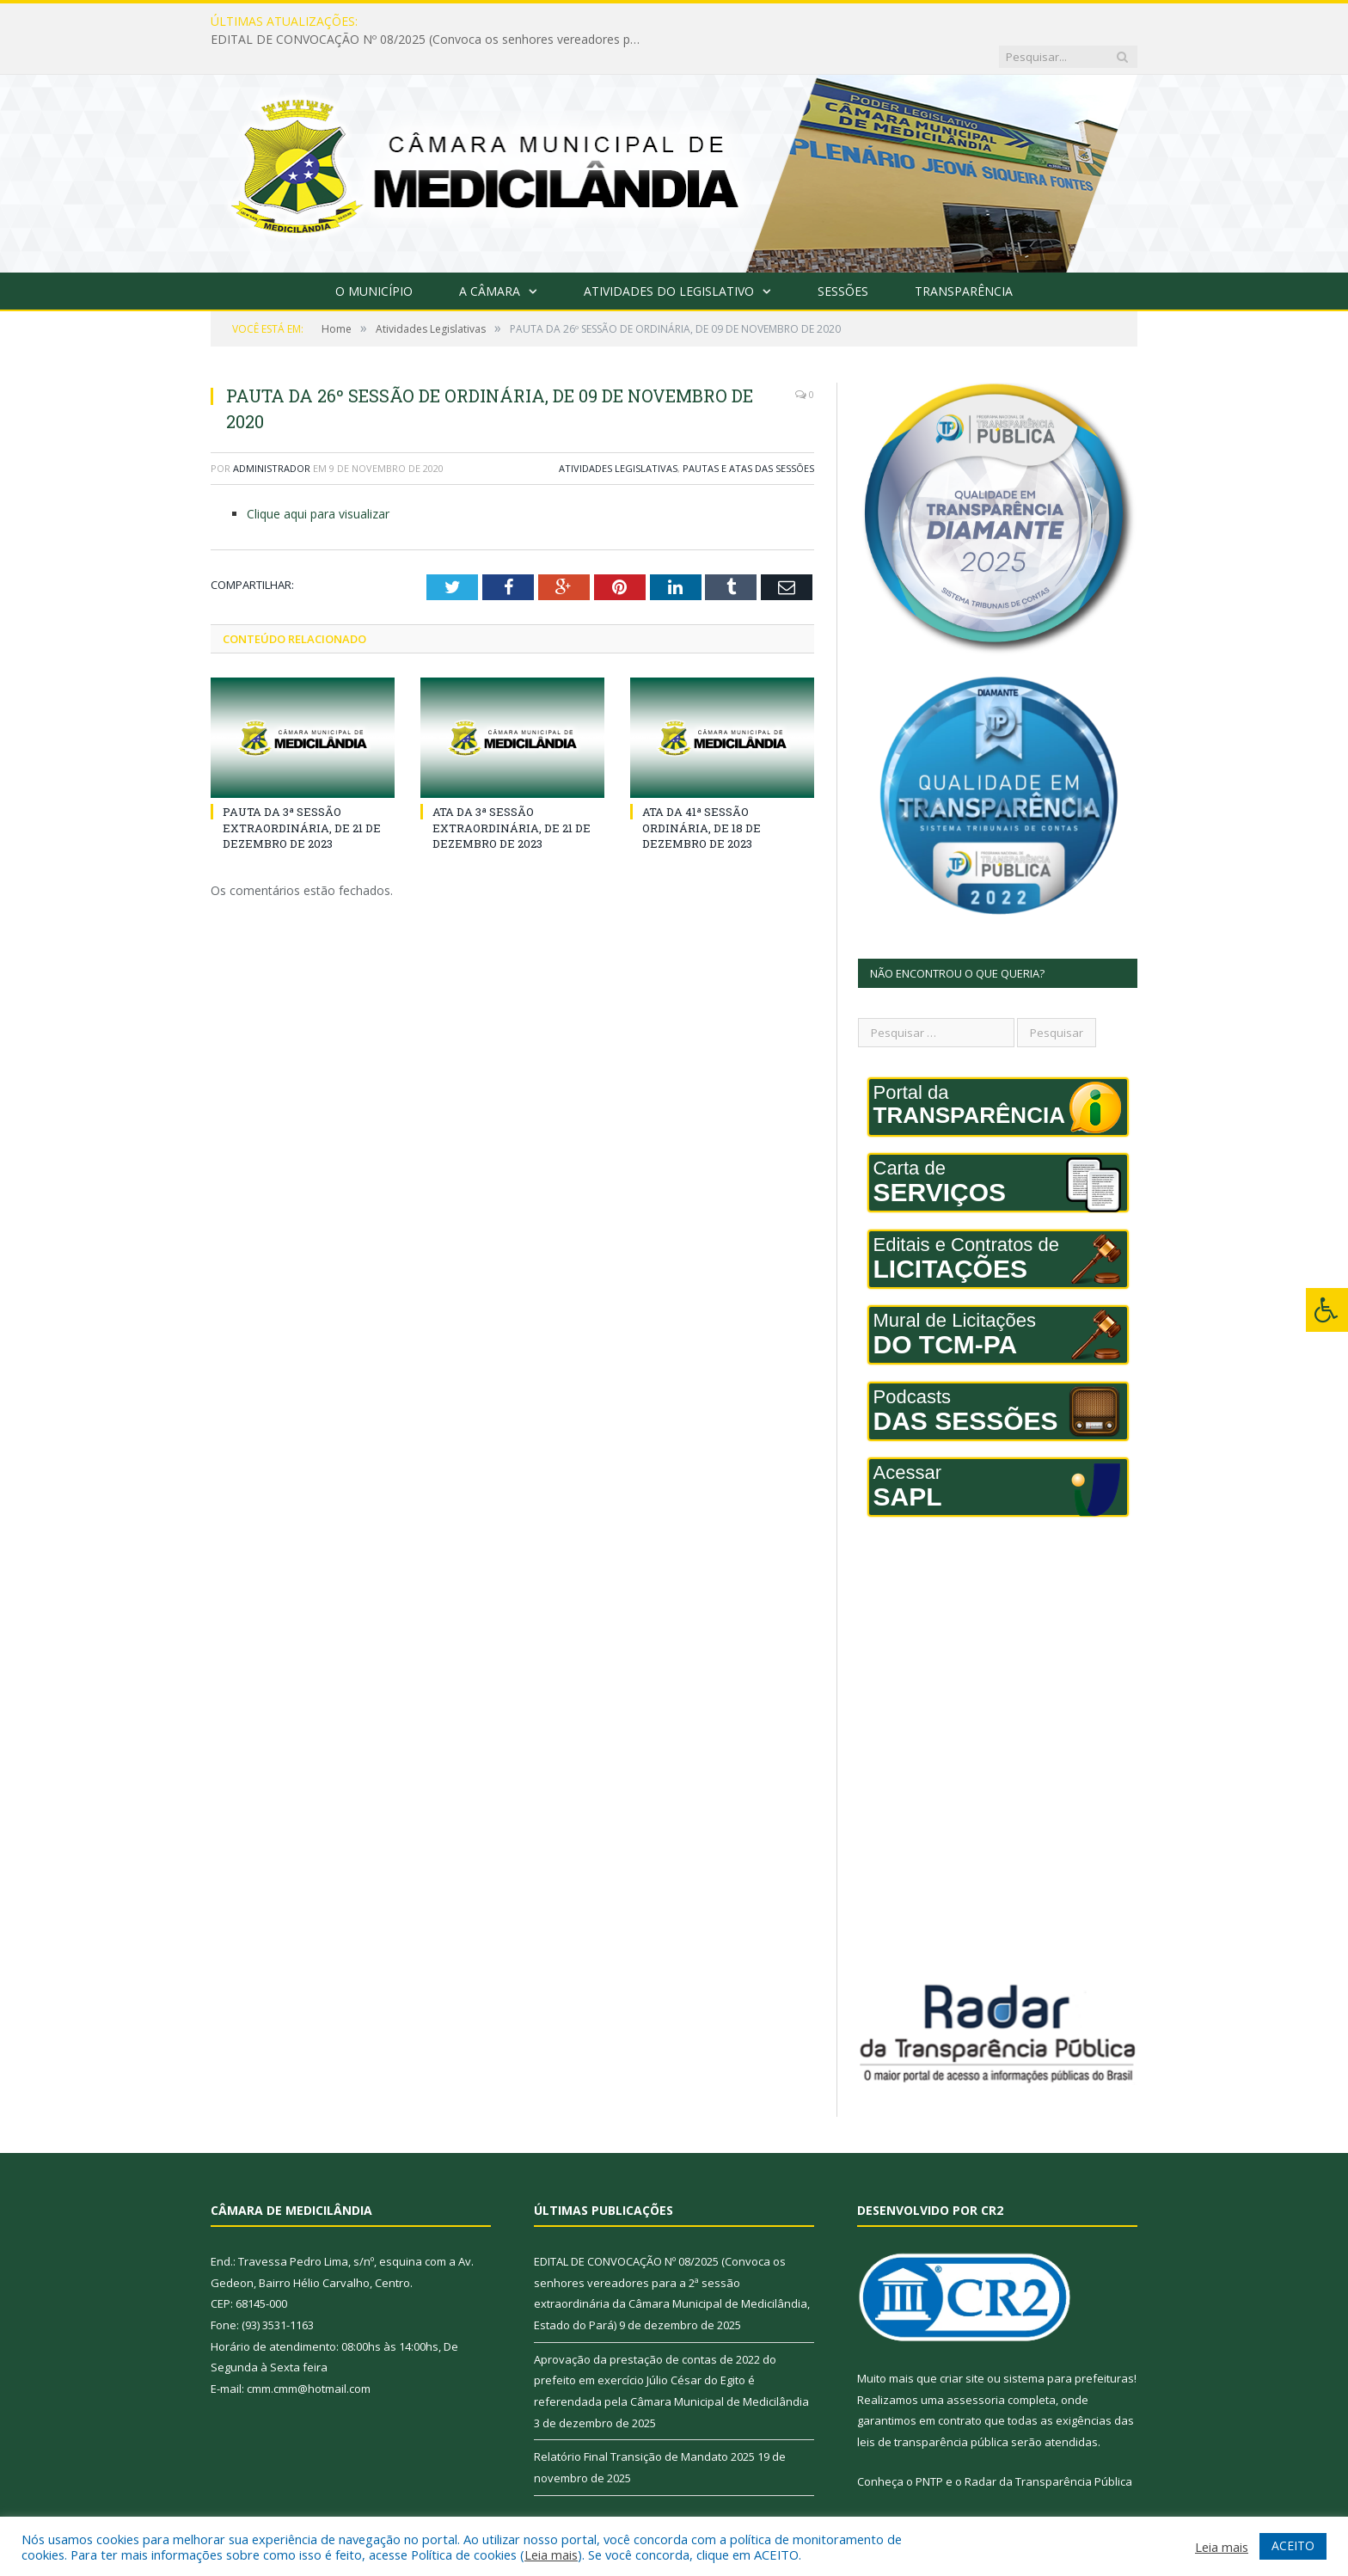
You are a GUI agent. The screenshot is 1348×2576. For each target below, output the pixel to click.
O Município (374, 256)
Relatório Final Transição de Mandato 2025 (644, 2421)
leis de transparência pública (932, 2406)
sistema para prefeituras (1068, 2343)
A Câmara (489, 256)
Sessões (843, 256)
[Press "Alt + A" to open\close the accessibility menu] (1327, 1310)
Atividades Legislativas (618, 432)
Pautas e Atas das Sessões (748, 432)
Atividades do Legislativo (669, 256)
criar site (962, 2343)
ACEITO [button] (1292, 2545)
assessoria (976, 2364)
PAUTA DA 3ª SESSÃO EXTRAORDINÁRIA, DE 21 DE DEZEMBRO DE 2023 (302, 792)
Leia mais (551, 2554)
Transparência (964, 256)
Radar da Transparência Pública (1048, 2446)
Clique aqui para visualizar (318, 478)
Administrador (271, 432)
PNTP (929, 2446)
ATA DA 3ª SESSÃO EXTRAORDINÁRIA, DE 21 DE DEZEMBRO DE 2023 (511, 792)
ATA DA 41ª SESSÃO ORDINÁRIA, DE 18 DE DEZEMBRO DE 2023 (701, 792)
